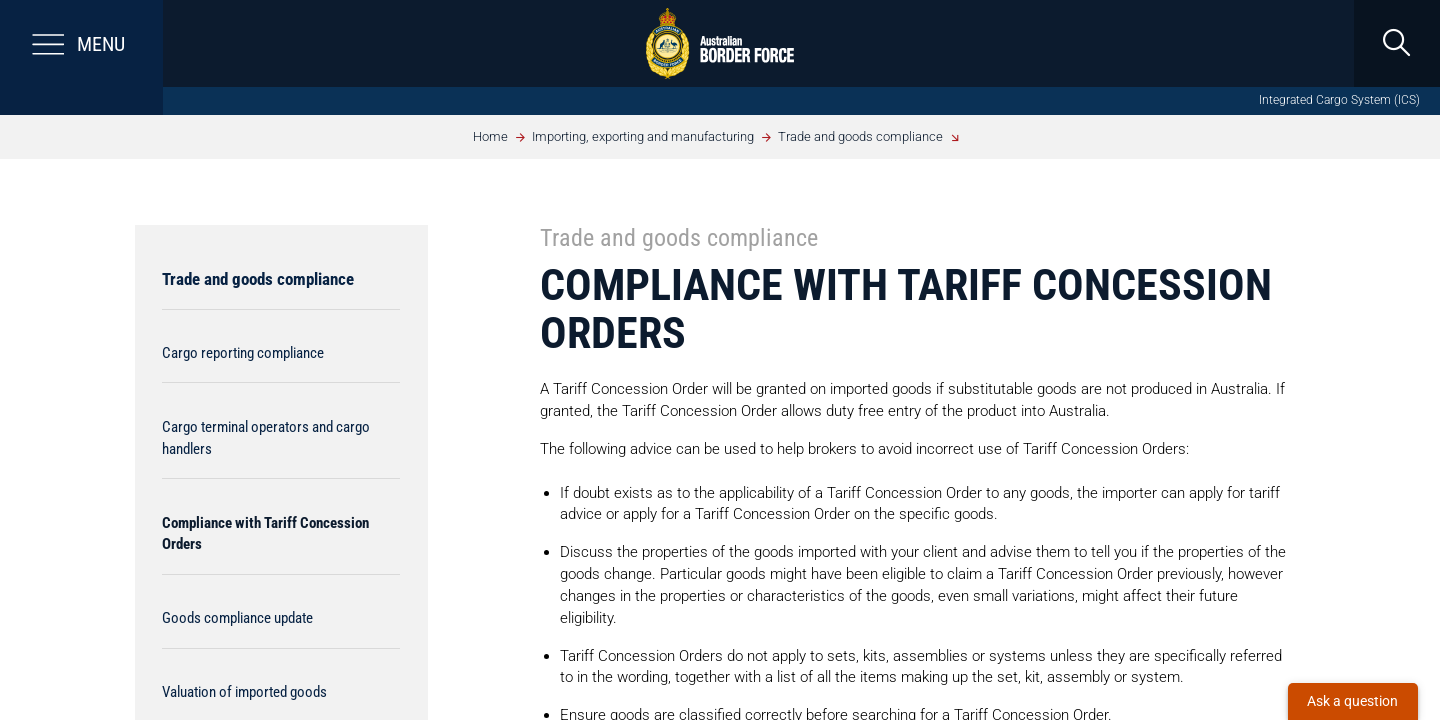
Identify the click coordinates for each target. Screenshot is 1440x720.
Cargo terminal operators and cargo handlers (266, 438)
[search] (1396, 43)
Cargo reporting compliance (243, 353)
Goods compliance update (237, 618)
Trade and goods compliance (860, 136)
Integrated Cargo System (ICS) (1339, 100)
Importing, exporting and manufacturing (643, 136)
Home (490, 136)
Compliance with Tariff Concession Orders (265, 534)
